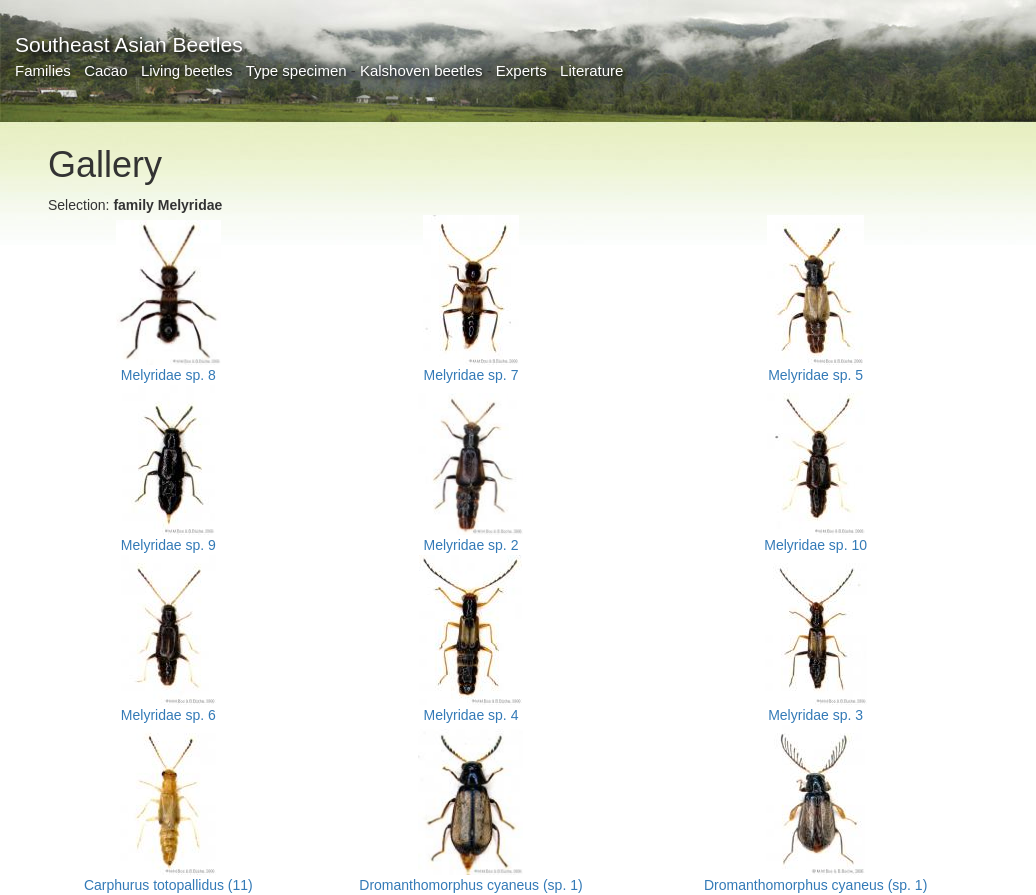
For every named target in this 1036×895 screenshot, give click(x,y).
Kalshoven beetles (421, 70)
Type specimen (296, 70)
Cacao (105, 70)
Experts (521, 70)
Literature (591, 70)
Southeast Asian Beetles (129, 44)
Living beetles (187, 70)
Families (43, 70)
